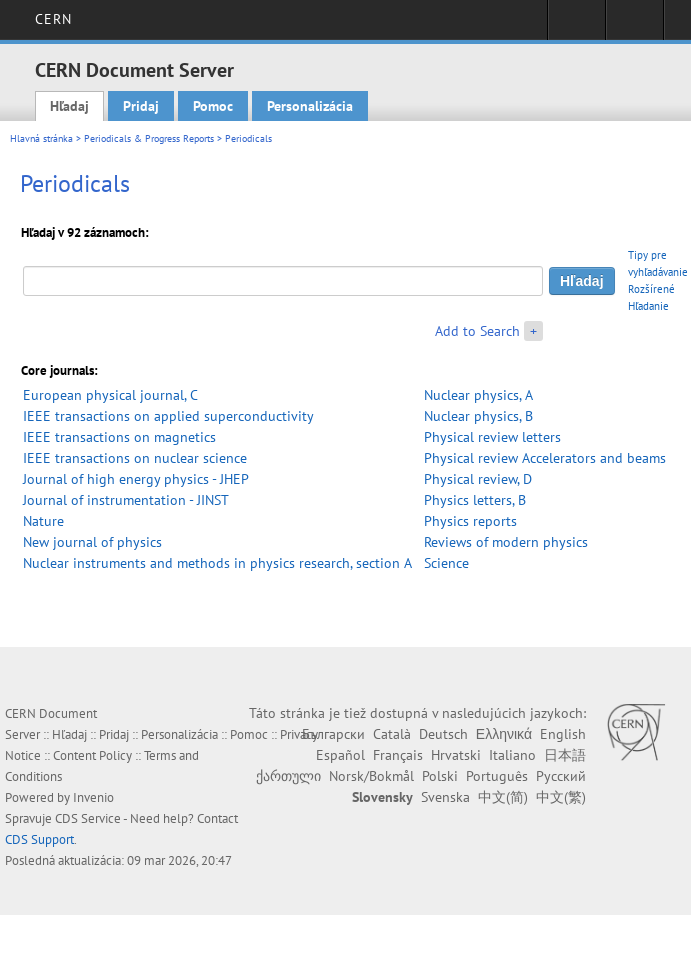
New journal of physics (92, 542)
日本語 (565, 755)
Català (392, 734)
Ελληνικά (504, 734)
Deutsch (443, 734)
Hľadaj (69, 106)
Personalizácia (310, 106)
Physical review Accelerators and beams (545, 458)
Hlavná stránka (41, 138)
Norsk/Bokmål (371, 776)
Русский (561, 776)
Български (333, 734)
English (563, 734)
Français (398, 755)
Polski (440, 776)
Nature (43, 521)
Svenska (445, 797)
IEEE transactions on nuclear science (135, 458)
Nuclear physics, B (478, 416)
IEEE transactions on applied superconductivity (168, 416)
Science (446, 563)
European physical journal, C (110, 395)
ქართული (288, 776)
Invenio (93, 797)
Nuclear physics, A (478, 395)
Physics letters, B (475, 500)
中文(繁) (561, 797)
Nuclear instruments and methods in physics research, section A (217, 563)
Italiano (512, 755)
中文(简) (503, 797)
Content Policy (92, 755)
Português (497, 776)
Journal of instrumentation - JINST (126, 500)
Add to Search (477, 331)
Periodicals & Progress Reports (149, 138)
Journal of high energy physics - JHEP (136, 479)
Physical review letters (492, 437)
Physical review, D (478, 479)
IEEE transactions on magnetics (119, 437)
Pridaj (141, 106)
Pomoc (213, 106)
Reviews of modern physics (506, 542)
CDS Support (39, 839)
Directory (634, 26)
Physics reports (470, 521)
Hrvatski (456, 755)
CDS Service (88, 818)
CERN (53, 19)
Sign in (576, 26)
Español (340, 755)
